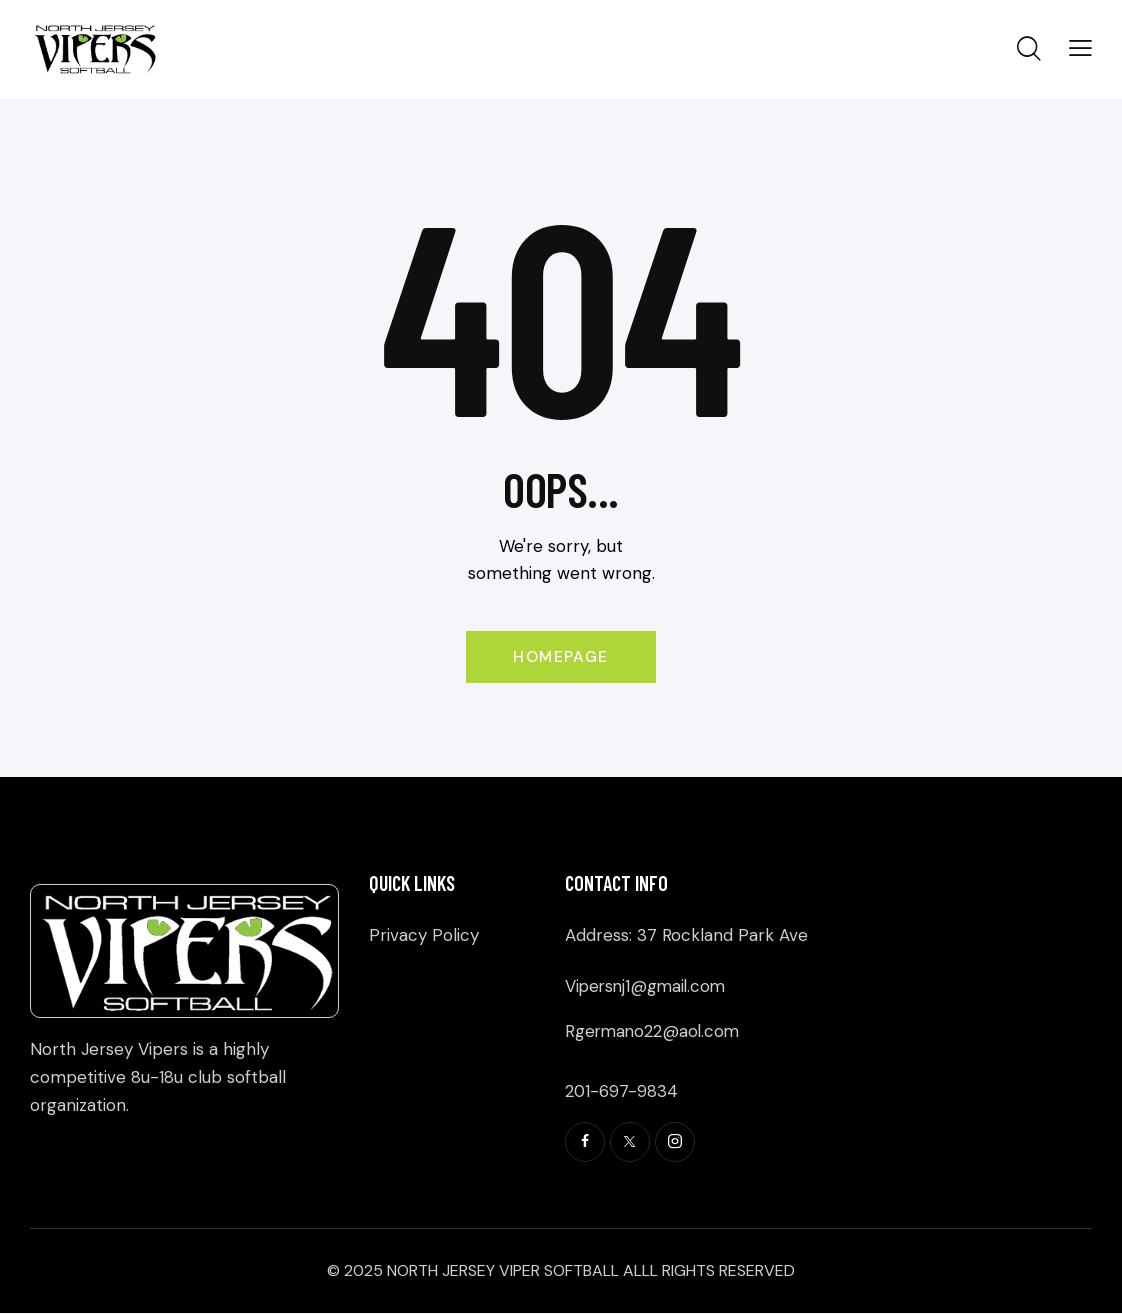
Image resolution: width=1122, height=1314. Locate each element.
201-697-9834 (622, 1091)
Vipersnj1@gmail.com (648, 987)
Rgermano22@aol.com (654, 1032)
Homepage (561, 657)
